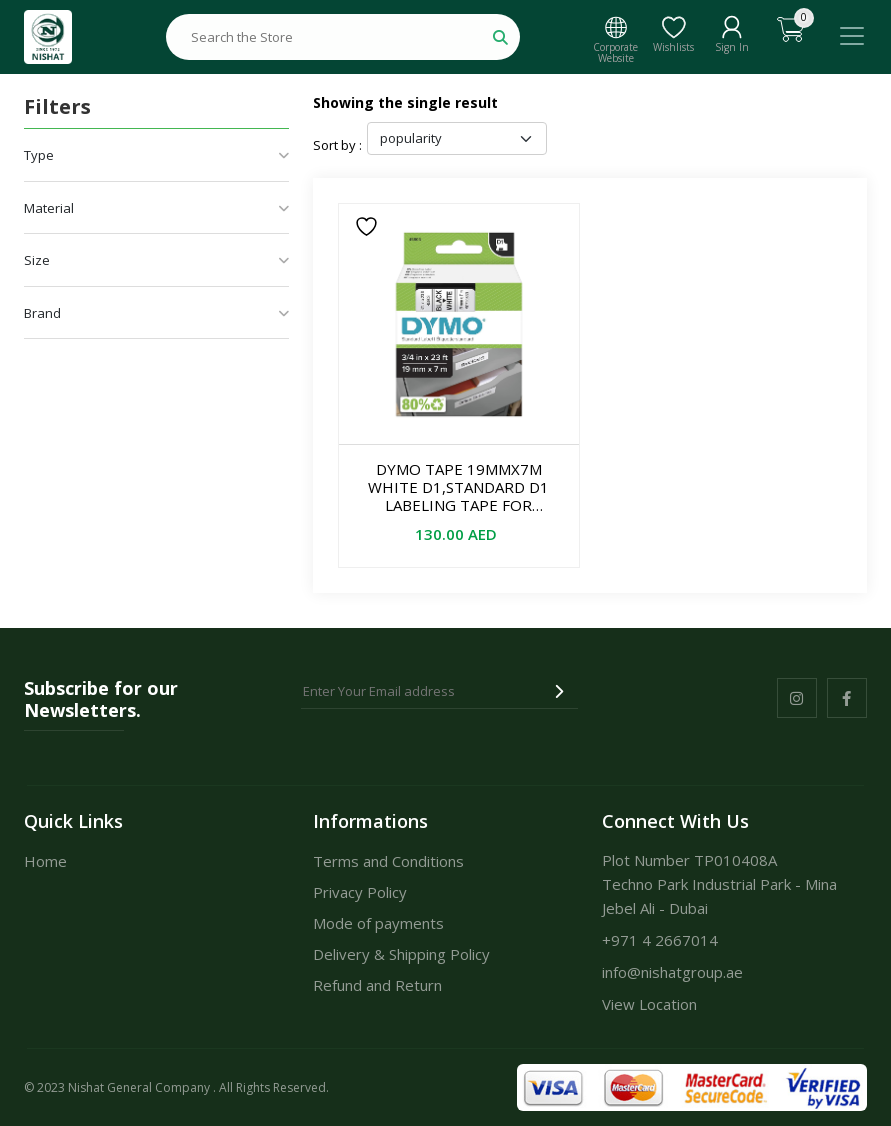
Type (156, 155)
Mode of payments (378, 923)
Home (45, 861)
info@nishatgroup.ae (672, 972)
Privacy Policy (360, 892)
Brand (156, 313)
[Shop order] (457, 139)
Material (156, 208)
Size (156, 260)
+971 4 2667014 (660, 940)
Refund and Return (377, 985)
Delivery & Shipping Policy (401, 954)
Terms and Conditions (388, 861)
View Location (649, 1004)
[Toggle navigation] (852, 36)
